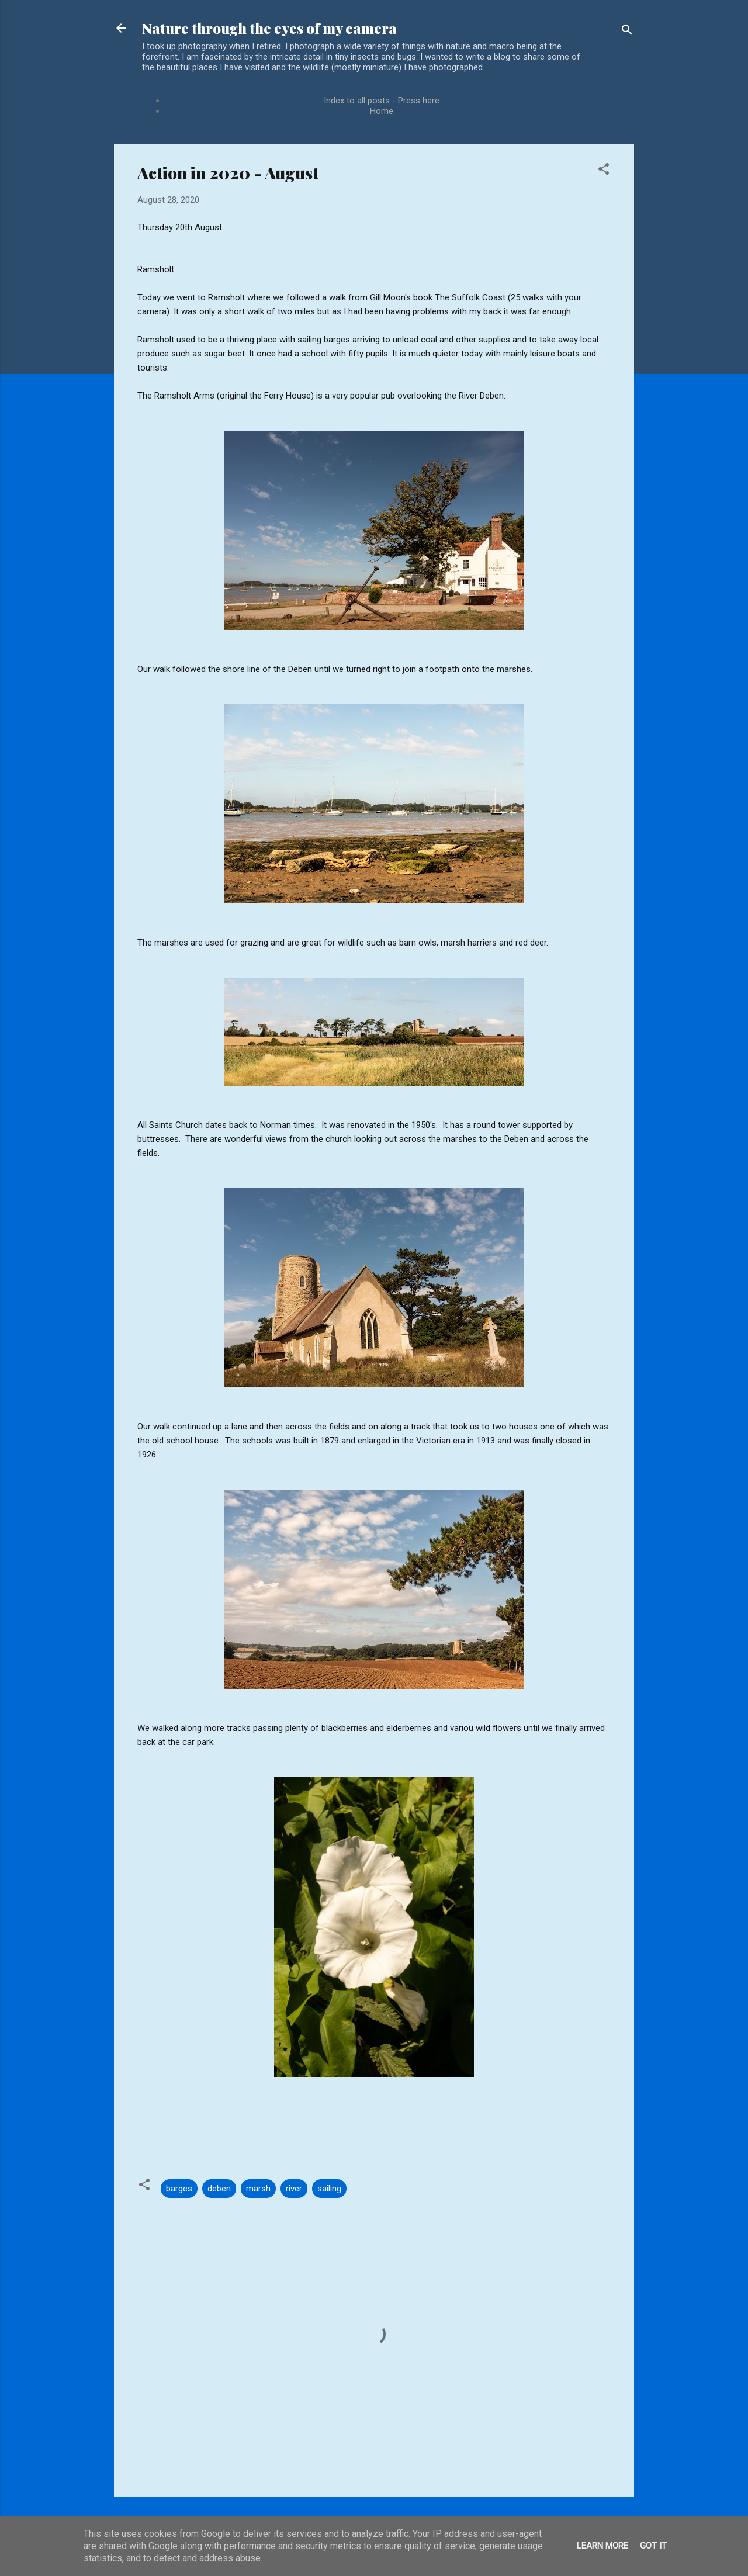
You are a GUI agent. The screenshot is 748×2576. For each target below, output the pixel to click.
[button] (604, 171)
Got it (653, 2545)
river (294, 2188)
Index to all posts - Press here (381, 100)
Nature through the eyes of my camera (269, 28)
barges (179, 2188)
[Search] (627, 32)
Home (381, 111)
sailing (329, 2188)
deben (219, 2188)
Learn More (602, 2545)
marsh (258, 2188)
